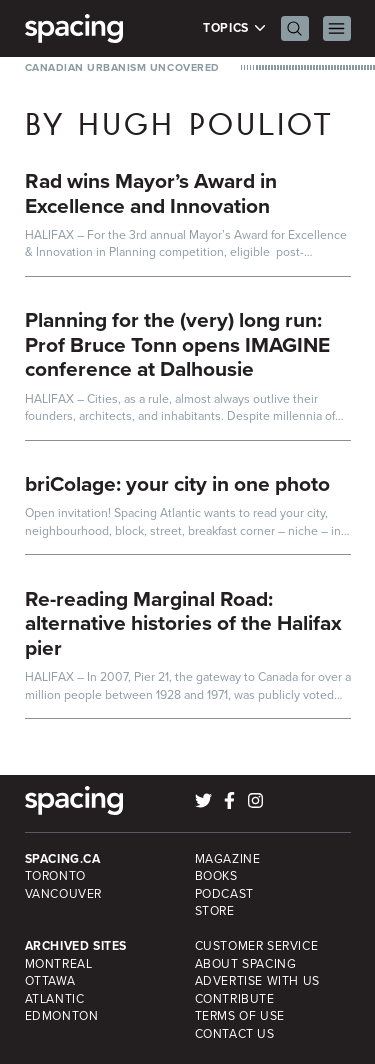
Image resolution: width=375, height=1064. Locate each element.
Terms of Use (240, 1016)
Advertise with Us (257, 981)
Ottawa (50, 981)
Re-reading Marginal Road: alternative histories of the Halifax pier (183, 623)
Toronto (55, 876)
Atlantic (55, 999)
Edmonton (62, 1016)
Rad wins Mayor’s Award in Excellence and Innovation (151, 193)
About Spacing (246, 964)
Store (215, 911)
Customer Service (257, 946)
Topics (234, 28)
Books (216, 876)
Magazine (228, 859)
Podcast (224, 894)
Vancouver (64, 894)
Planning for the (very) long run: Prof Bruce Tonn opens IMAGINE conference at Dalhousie (177, 344)
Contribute (235, 999)
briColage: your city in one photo (177, 483)
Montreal (59, 964)
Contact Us (235, 1034)
